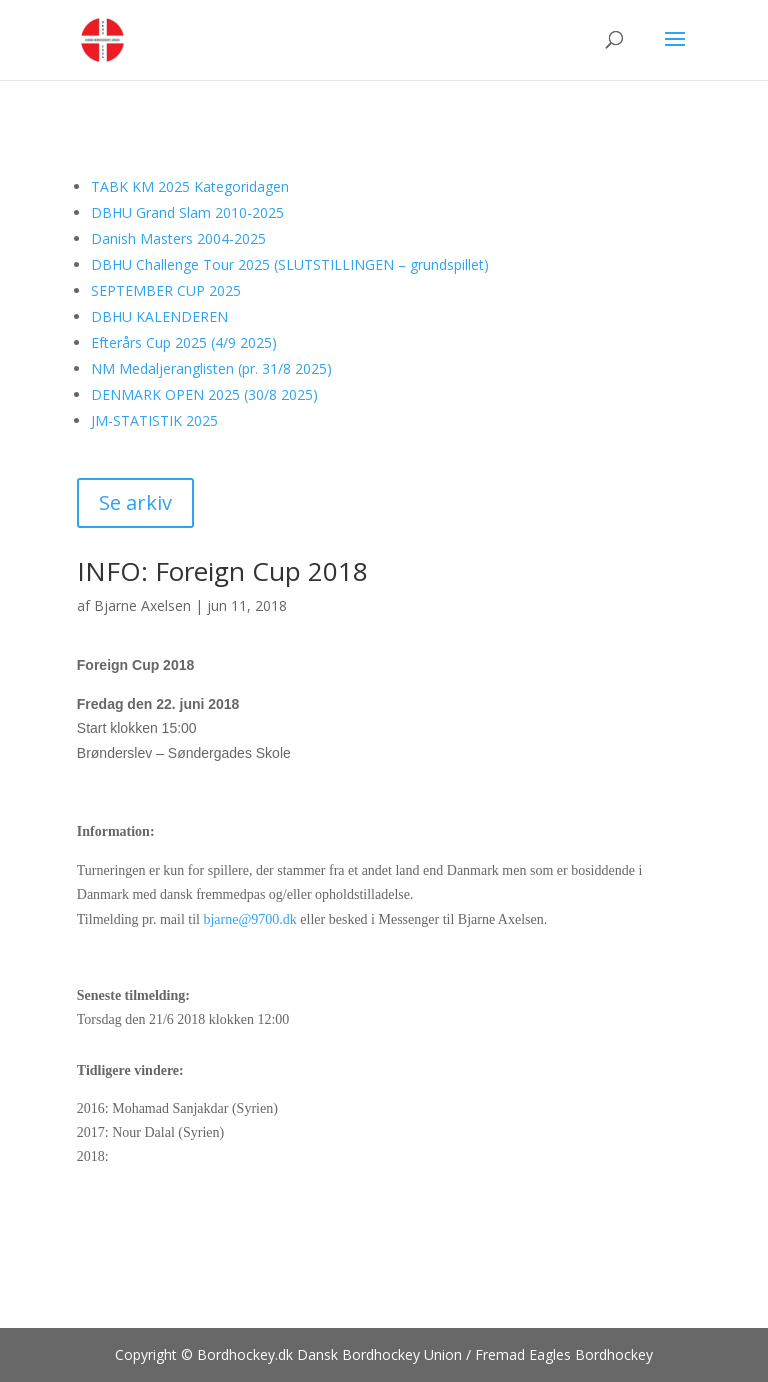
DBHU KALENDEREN (159, 316)
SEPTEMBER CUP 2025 (166, 290)
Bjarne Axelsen (142, 605)
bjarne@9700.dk (249, 919)
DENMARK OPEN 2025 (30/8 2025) (204, 394)
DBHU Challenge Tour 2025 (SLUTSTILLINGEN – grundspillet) (290, 264)
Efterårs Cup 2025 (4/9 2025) (184, 342)
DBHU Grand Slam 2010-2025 (187, 212)
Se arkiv (135, 502)
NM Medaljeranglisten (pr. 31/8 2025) (211, 368)
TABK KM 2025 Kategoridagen (190, 186)
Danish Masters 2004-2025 (178, 238)
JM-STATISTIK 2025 (154, 420)
